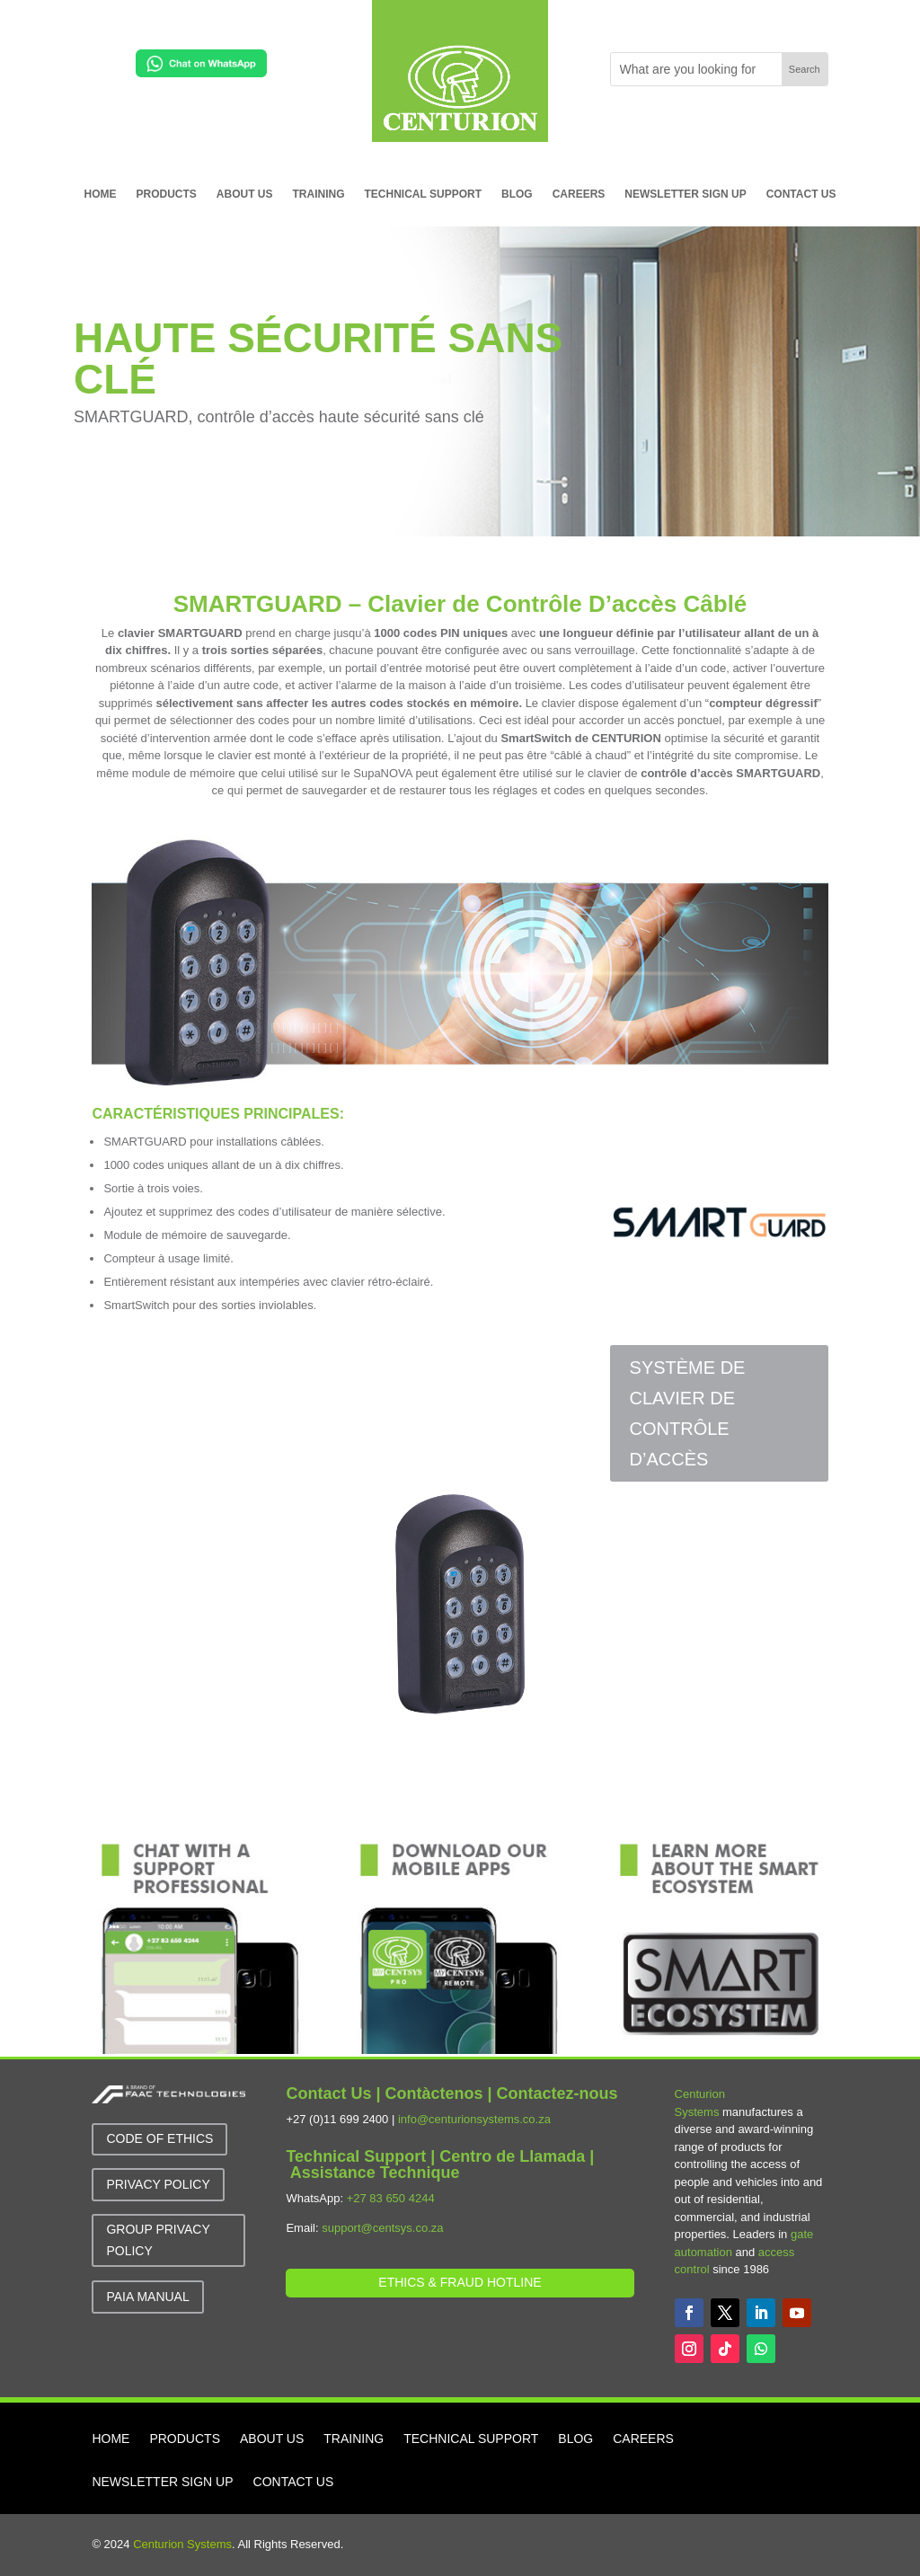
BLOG (517, 194)
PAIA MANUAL (147, 2296)
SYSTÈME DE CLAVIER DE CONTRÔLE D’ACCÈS (688, 1413)
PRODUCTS (167, 194)
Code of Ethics (159, 2138)
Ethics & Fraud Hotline (459, 2282)
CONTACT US (801, 194)
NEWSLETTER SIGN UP (685, 194)
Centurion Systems (182, 2544)
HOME (100, 194)
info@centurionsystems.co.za (474, 2119)
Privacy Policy (157, 2184)
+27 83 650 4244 (391, 2198)
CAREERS (579, 194)
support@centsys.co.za (382, 2228)
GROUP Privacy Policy (157, 2240)
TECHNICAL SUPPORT (423, 194)
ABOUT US (245, 194)
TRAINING (319, 194)
